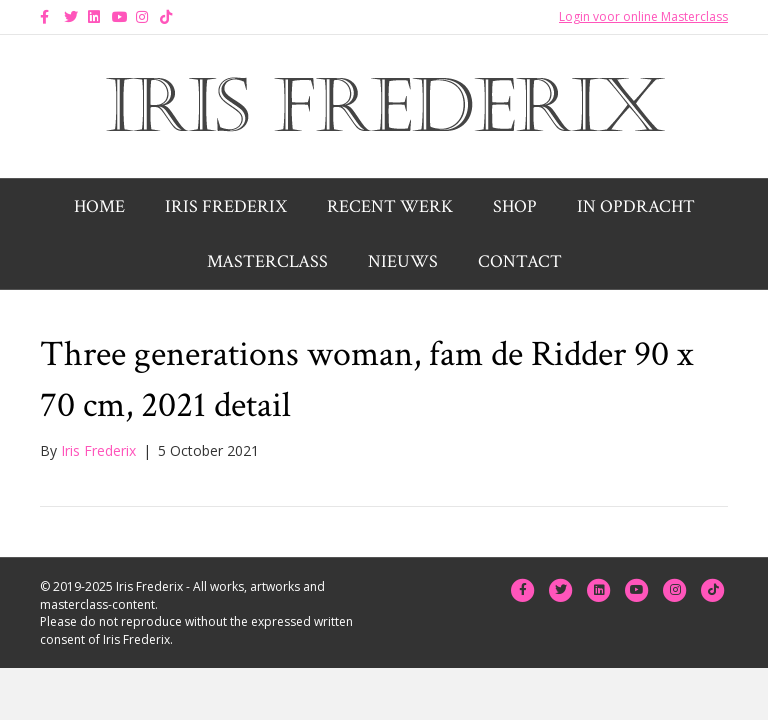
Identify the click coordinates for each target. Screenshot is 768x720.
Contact (520, 261)
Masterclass (267, 261)
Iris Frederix (226, 206)
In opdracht (636, 206)
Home (99, 206)
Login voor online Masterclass (643, 16)
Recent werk (390, 206)
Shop (515, 206)
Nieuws (403, 261)
